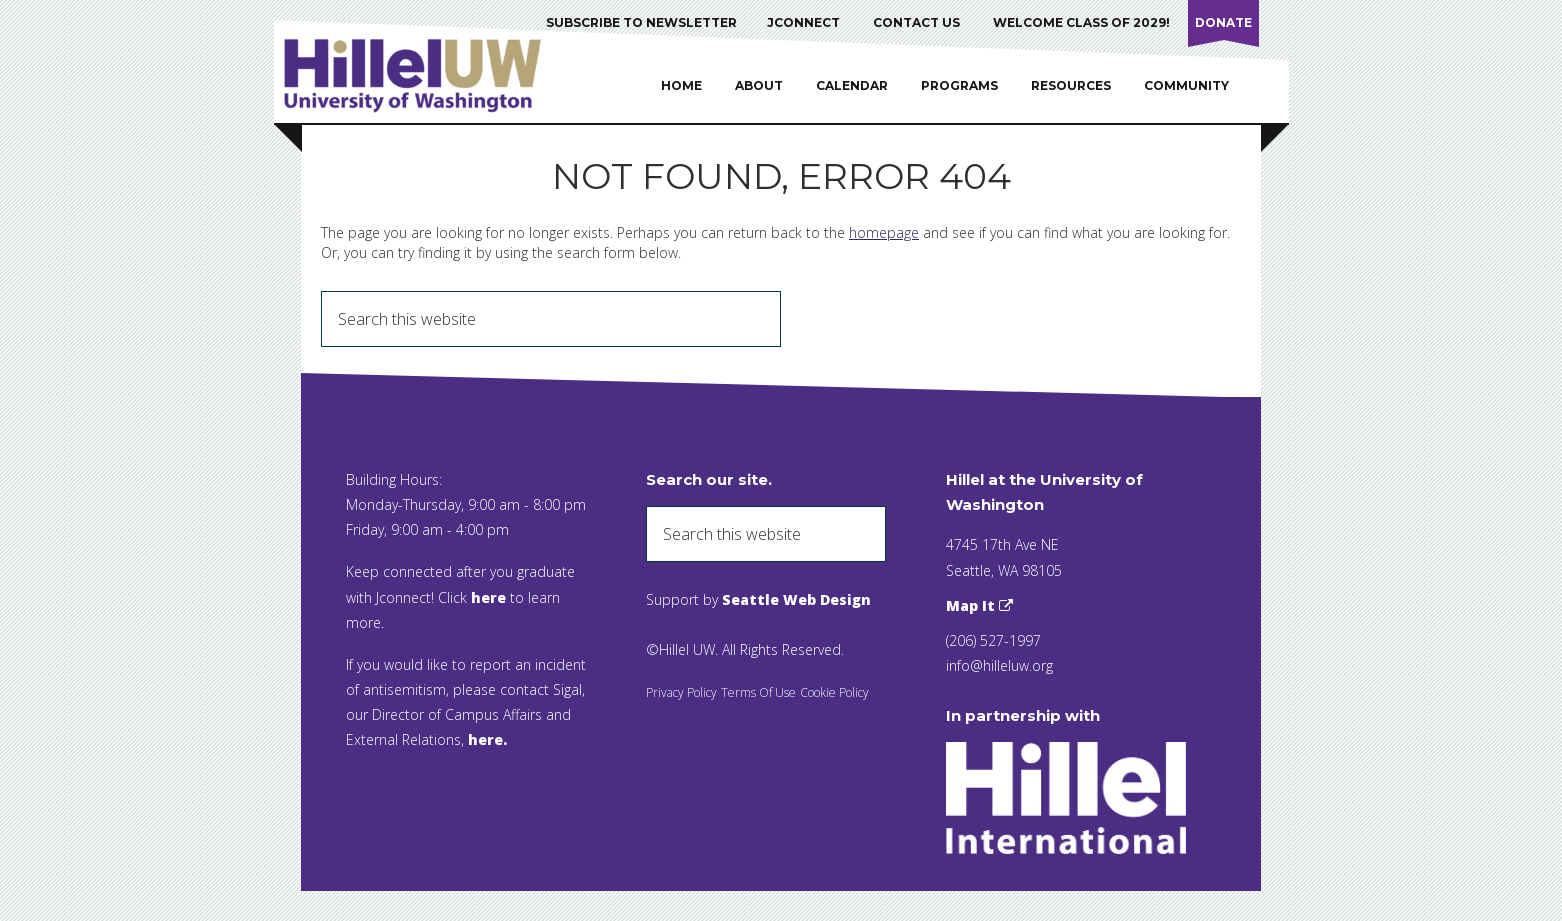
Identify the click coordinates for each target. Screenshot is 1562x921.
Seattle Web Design (796, 599)
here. (487, 739)
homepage (884, 232)
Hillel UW (432, 75)
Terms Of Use (758, 692)
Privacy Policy (681, 692)
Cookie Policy (834, 692)
